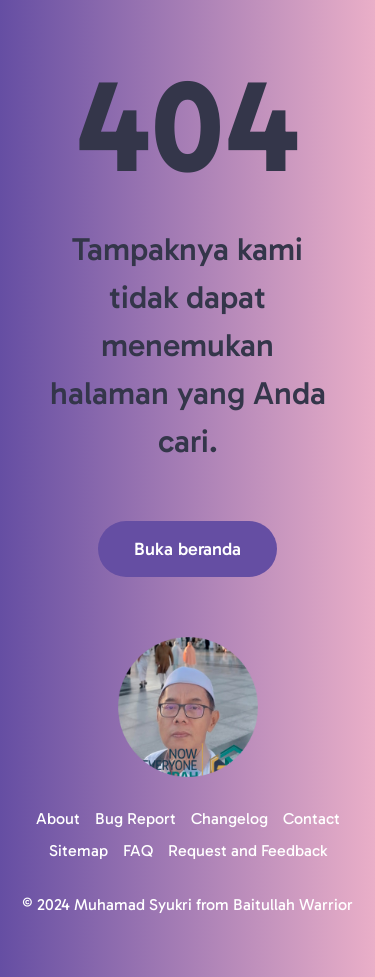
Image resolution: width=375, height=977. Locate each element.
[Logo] (187, 707)
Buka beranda (187, 549)
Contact (311, 818)
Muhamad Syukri (133, 904)
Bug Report (135, 818)
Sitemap (78, 850)
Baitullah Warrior (293, 904)
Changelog (229, 818)
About (58, 818)
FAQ (138, 850)
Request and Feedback (247, 850)
